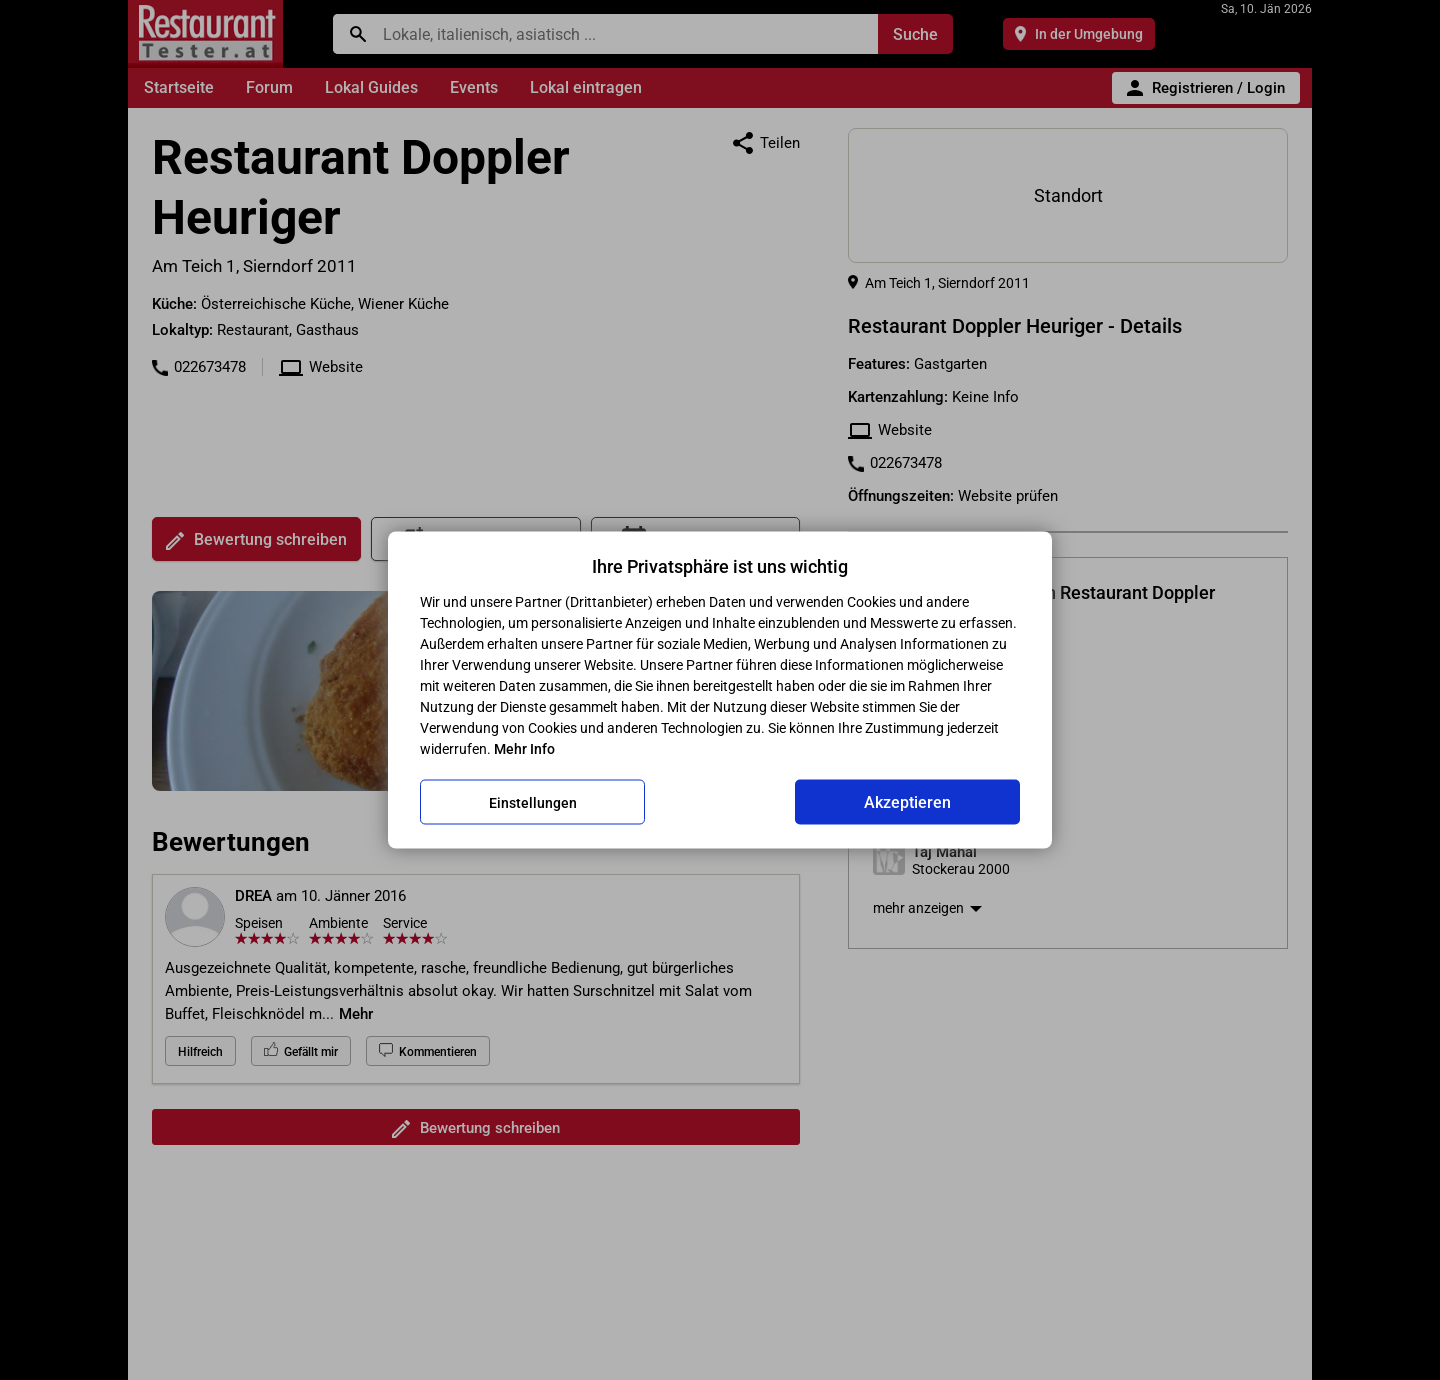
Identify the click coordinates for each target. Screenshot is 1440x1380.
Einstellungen (533, 802)
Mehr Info (524, 749)
